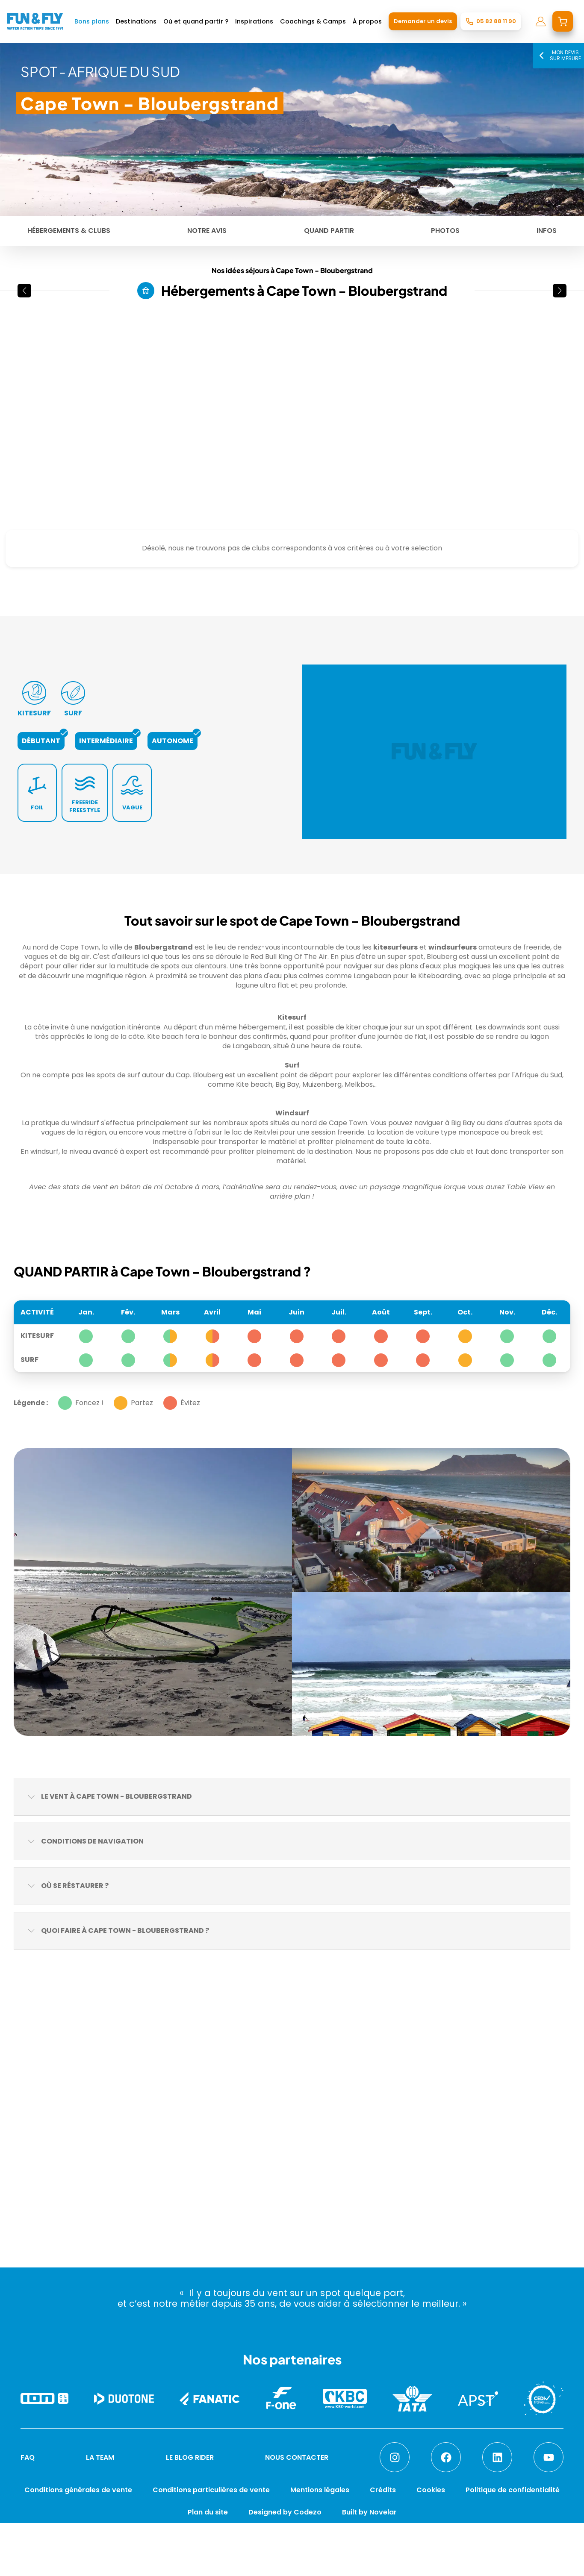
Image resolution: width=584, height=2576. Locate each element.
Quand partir (329, 230)
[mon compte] (540, 21)
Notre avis (207, 230)
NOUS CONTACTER (296, 2457)
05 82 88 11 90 (496, 21)
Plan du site (208, 2512)
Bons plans (91, 21)
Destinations (136, 21)
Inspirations (254, 21)
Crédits (383, 2490)
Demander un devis (423, 21)
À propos (367, 21)
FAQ (28, 2457)
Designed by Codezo (284, 2512)
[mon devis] (562, 21)
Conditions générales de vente (78, 2490)
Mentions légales (319, 2490)
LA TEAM (100, 2457)
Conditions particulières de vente (211, 2490)
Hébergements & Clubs (68, 230)
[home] (35, 21)
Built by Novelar (369, 2512)
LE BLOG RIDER (190, 2457)
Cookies (430, 2490)
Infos (547, 230)
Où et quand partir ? (195, 21)
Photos (445, 230)
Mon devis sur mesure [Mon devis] (558, 55)
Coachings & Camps (313, 21)
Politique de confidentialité (513, 2490)
